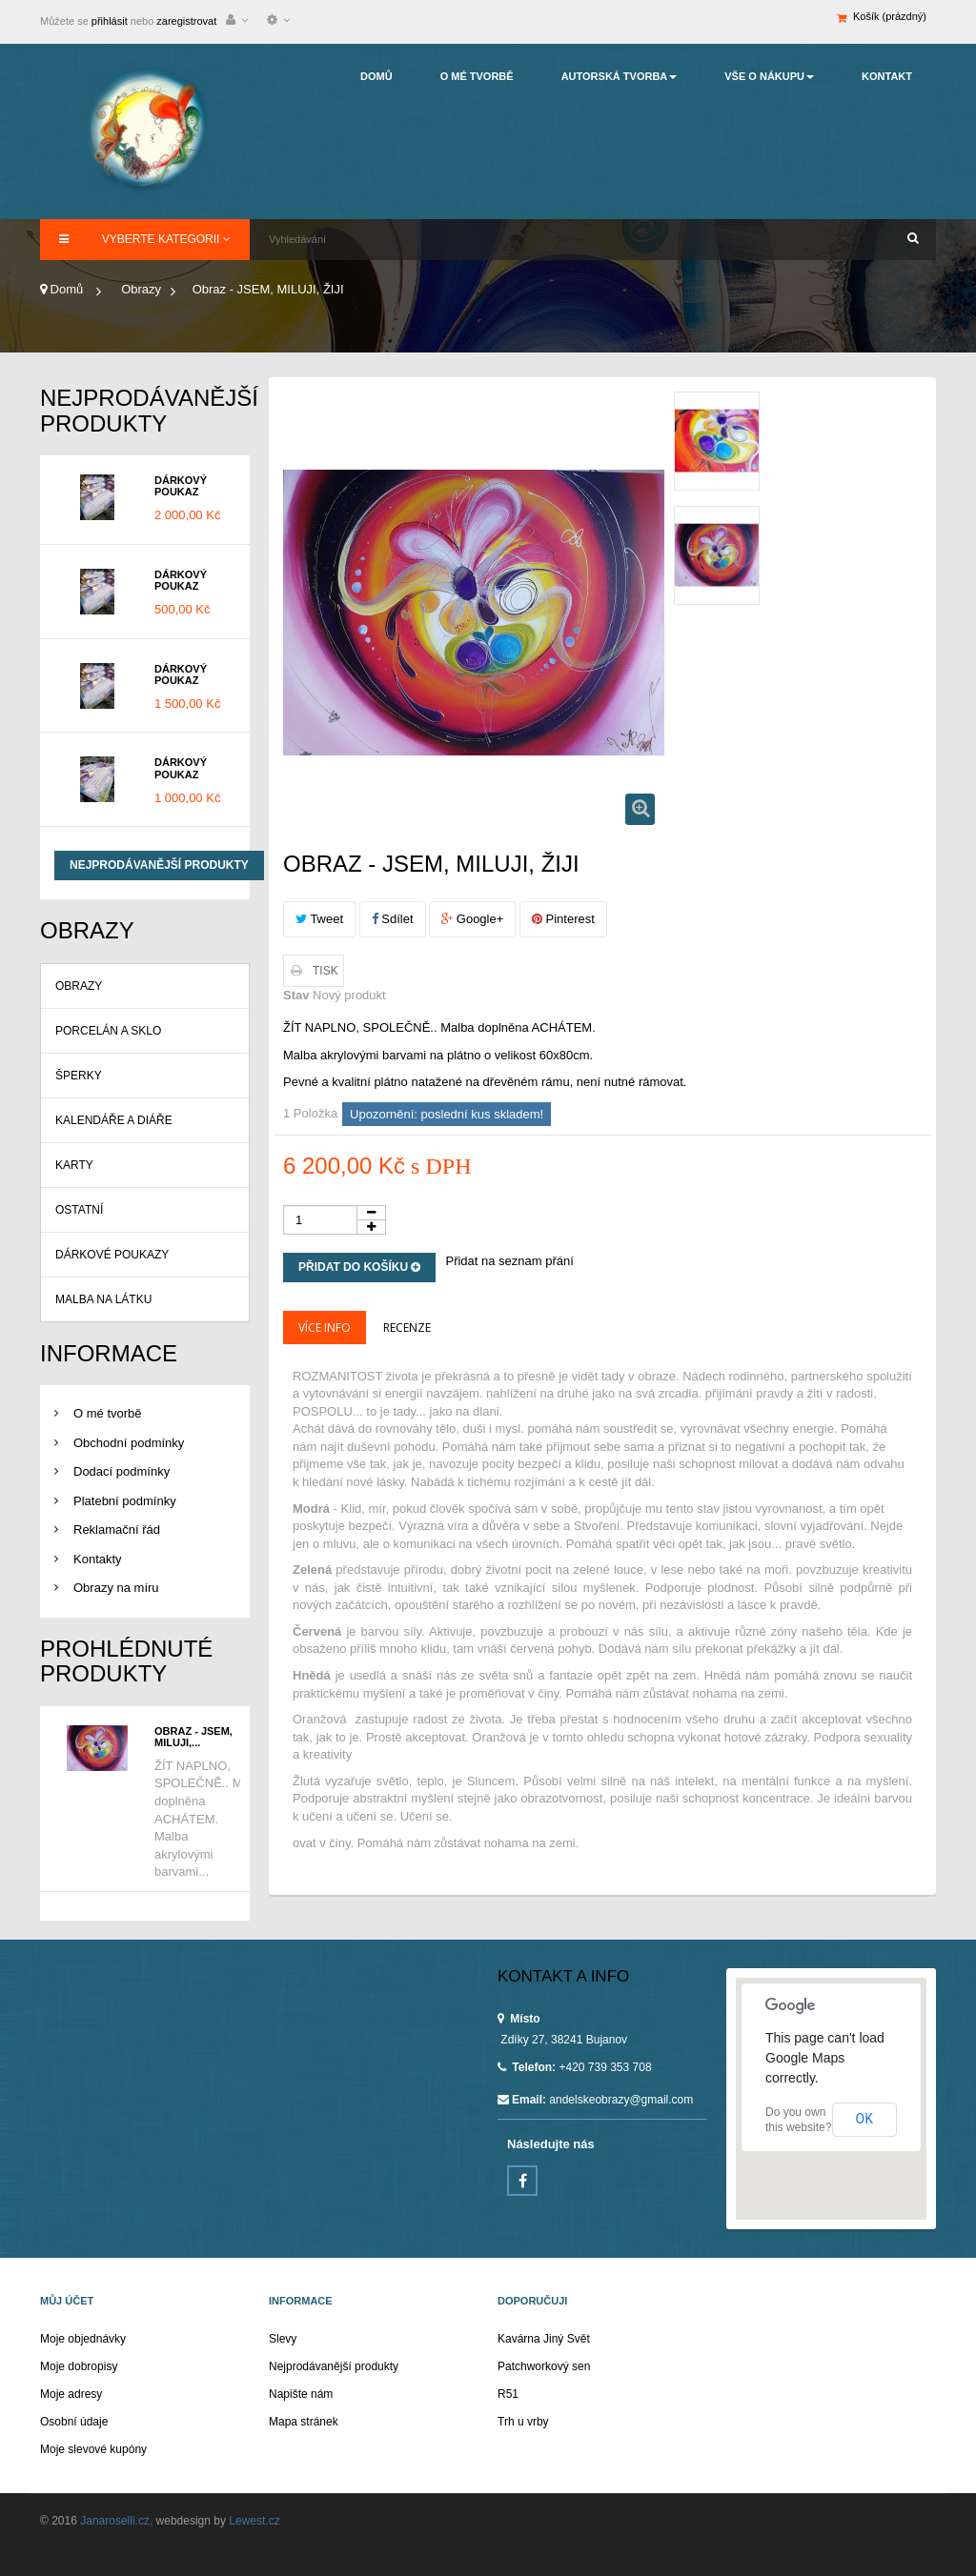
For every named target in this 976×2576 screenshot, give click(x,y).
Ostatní (79, 1210)
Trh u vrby (523, 2421)
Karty (74, 1165)
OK (864, 2118)
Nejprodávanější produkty (149, 410)
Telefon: (527, 2067)
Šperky (78, 1075)
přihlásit (108, 21)
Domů (61, 289)
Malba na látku (103, 1299)
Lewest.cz (253, 2520)
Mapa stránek (303, 2421)
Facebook (522, 2180)
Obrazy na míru (116, 1587)
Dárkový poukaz (180, 485)
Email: (522, 2099)
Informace (108, 1353)
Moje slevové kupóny (93, 2449)
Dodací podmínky (121, 1471)
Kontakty (97, 1559)
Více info (324, 1327)
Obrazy (78, 986)
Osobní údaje (74, 2421)
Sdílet (393, 919)
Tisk (325, 970)
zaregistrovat (186, 21)
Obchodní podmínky (128, 1443)
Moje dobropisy (78, 2366)
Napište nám (301, 2394)
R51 (508, 2394)
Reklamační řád (116, 1529)
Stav (296, 995)
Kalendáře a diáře (114, 1120)
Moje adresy (71, 2394)
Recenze (407, 1327)
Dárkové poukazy (112, 1254)
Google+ (472, 919)
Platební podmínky (124, 1501)
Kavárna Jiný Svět (544, 2338)
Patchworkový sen (544, 2366)
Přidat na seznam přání (509, 1261)
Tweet (319, 919)
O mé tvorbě (107, 1413)
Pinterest (563, 919)
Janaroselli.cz (113, 2520)
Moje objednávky (83, 2338)
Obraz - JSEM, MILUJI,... (193, 1736)
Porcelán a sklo (108, 1030)
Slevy (282, 2338)
